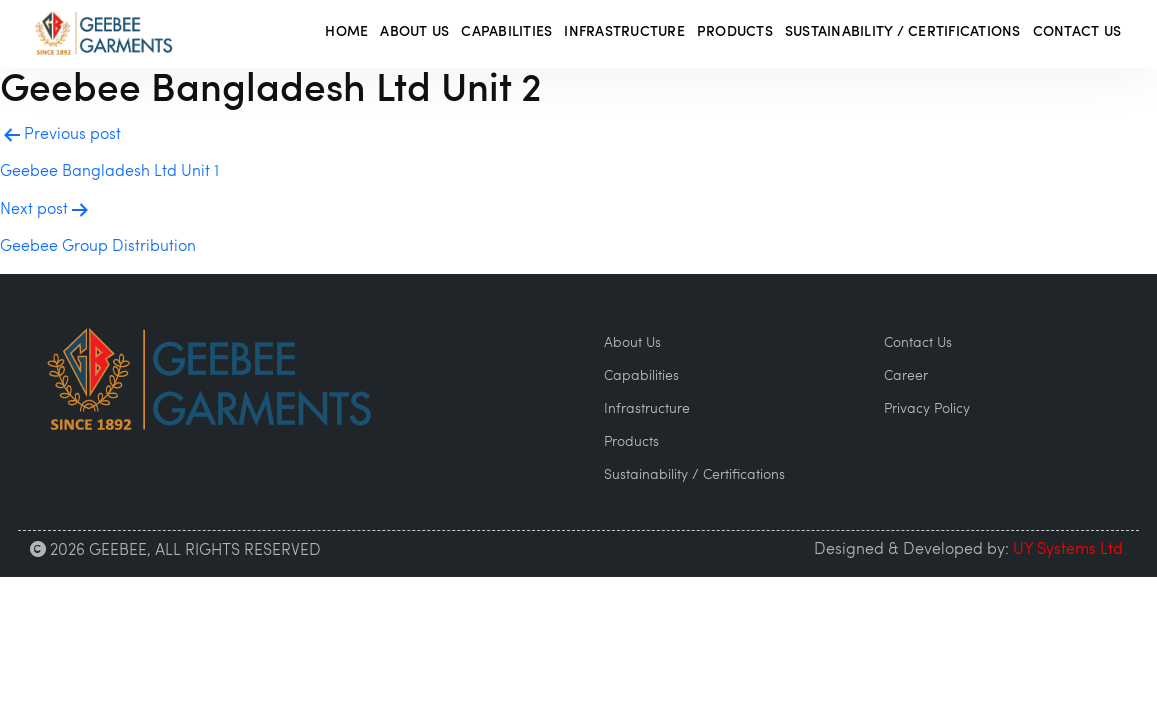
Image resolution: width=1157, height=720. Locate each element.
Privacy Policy (927, 409)
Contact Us (1077, 32)
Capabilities (506, 32)
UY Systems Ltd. (1070, 550)
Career (906, 376)
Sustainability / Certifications (903, 32)
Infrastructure (624, 32)
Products (735, 32)
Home (346, 32)
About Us (414, 32)
